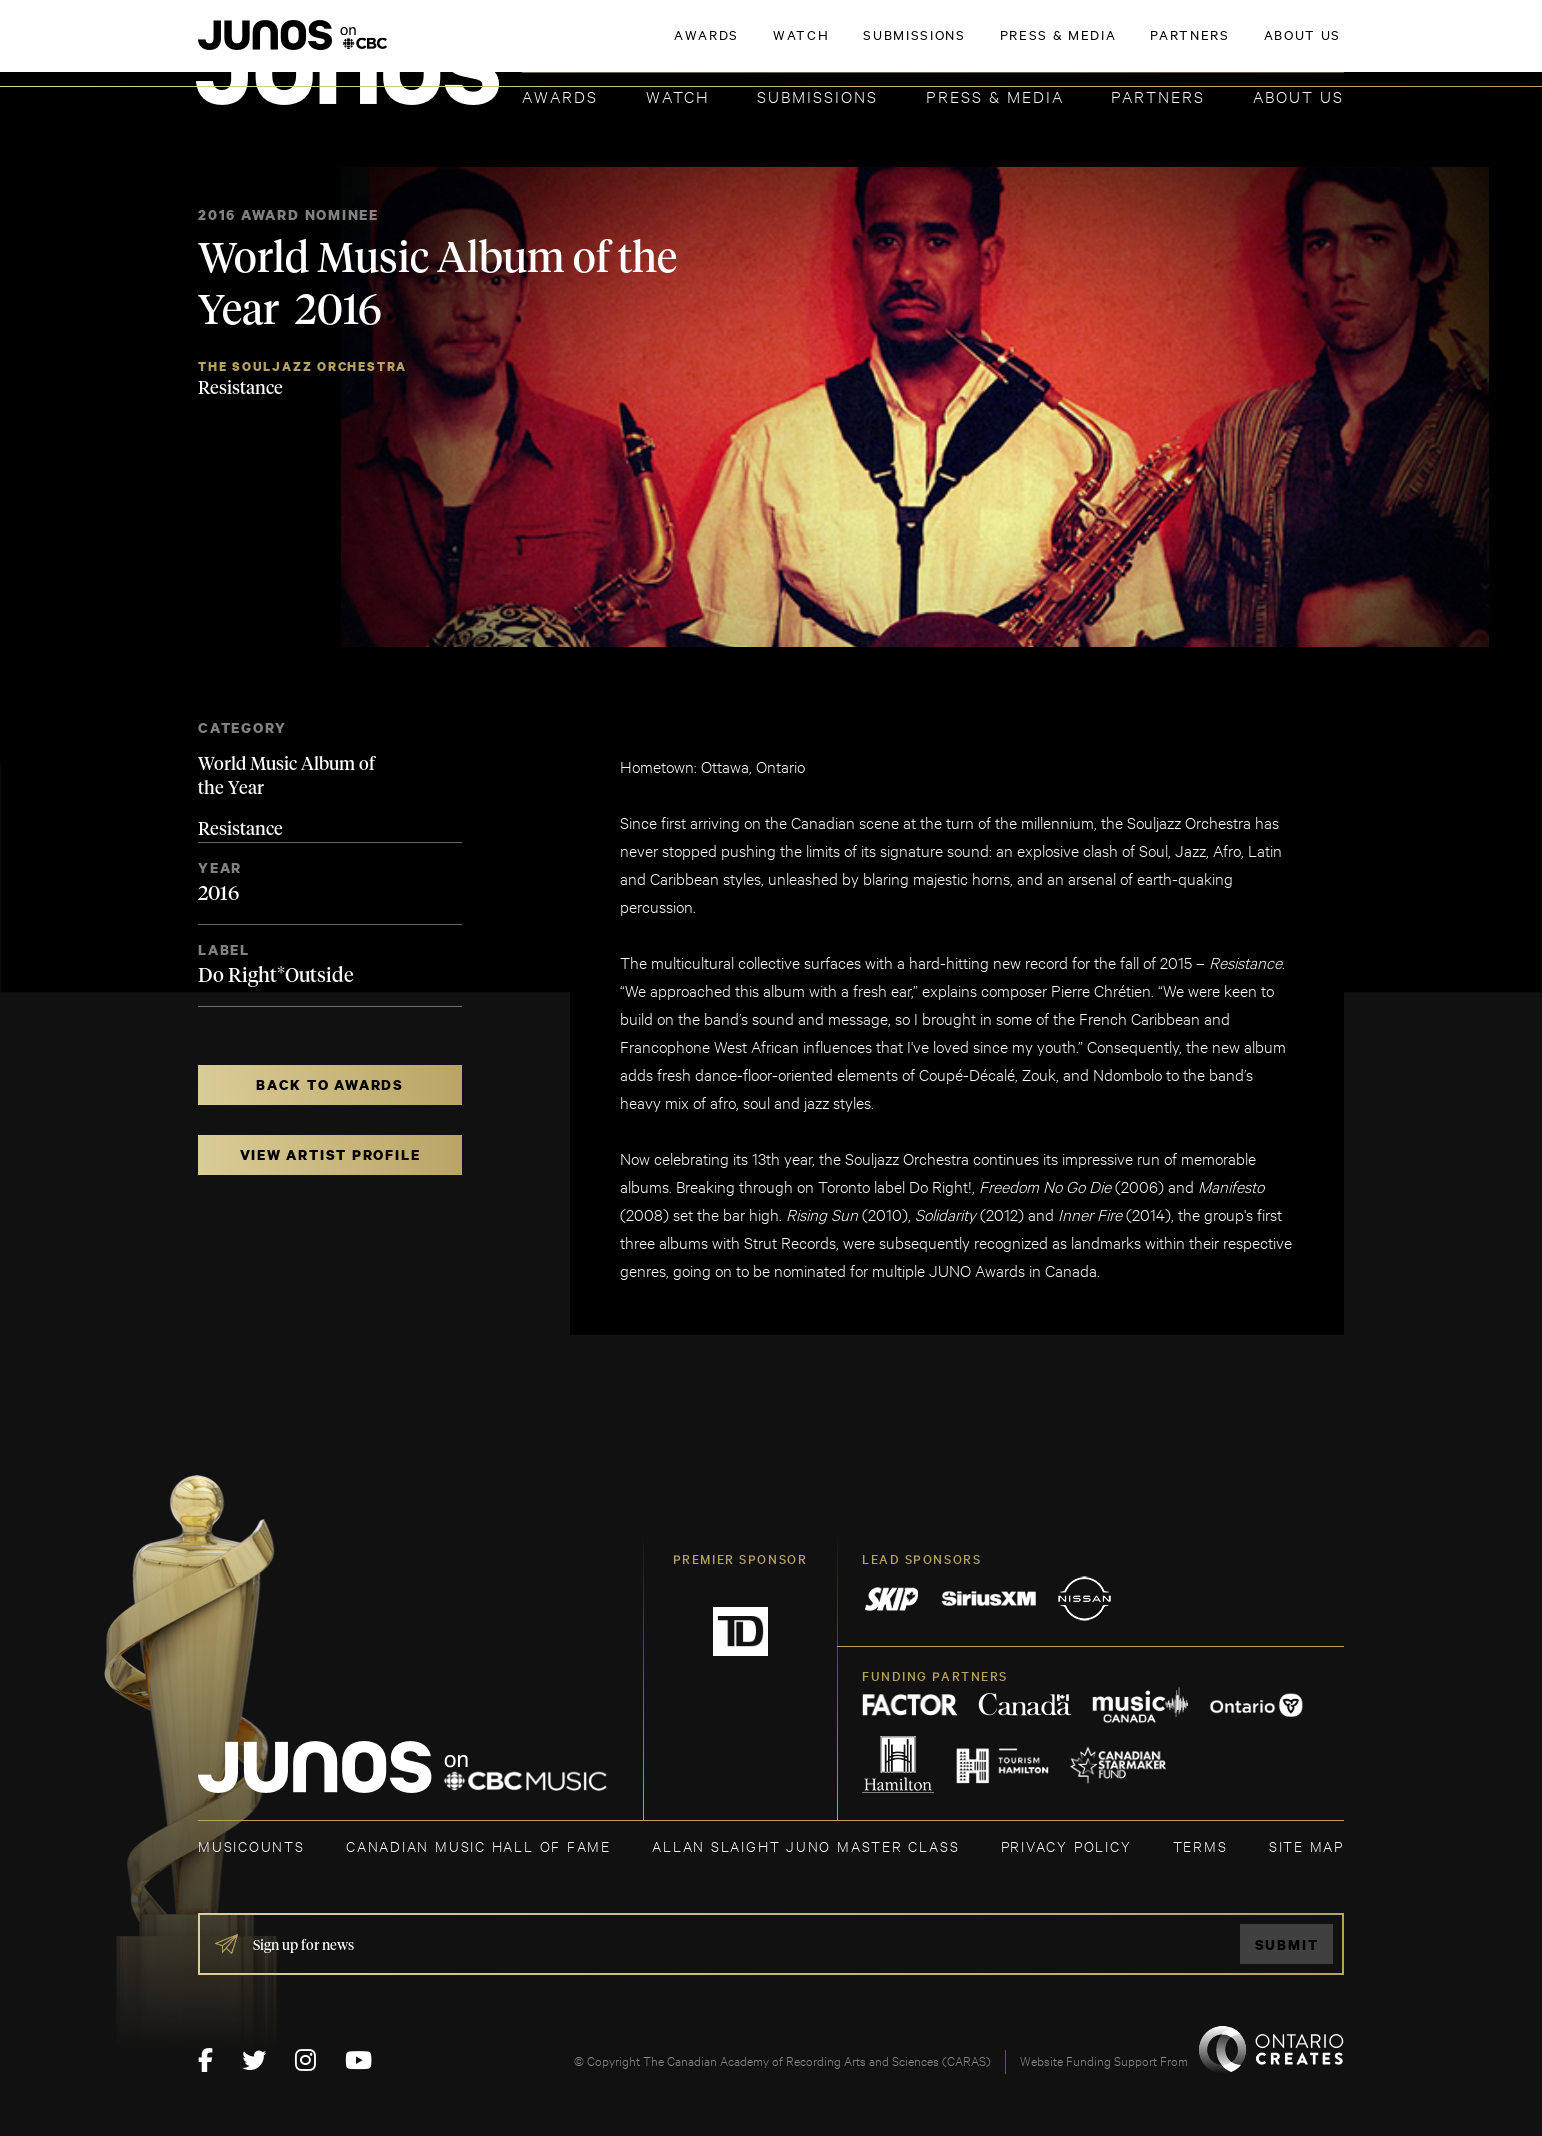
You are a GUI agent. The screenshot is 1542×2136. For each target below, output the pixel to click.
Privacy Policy (1066, 1845)
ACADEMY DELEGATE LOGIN (1249, 47)
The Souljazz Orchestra (302, 366)
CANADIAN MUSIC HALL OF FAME (478, 1845)
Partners (1158, 95)
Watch (678, 95)
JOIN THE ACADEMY (1065, 47)
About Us (1298, 95)
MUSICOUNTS (251, 1845)
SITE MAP (1306, 1845)
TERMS (1200, 1845)
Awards (560, 95)
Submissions (817, 95)
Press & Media (995, 95)
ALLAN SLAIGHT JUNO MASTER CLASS (805, 1845)
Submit (1287, 1944)
